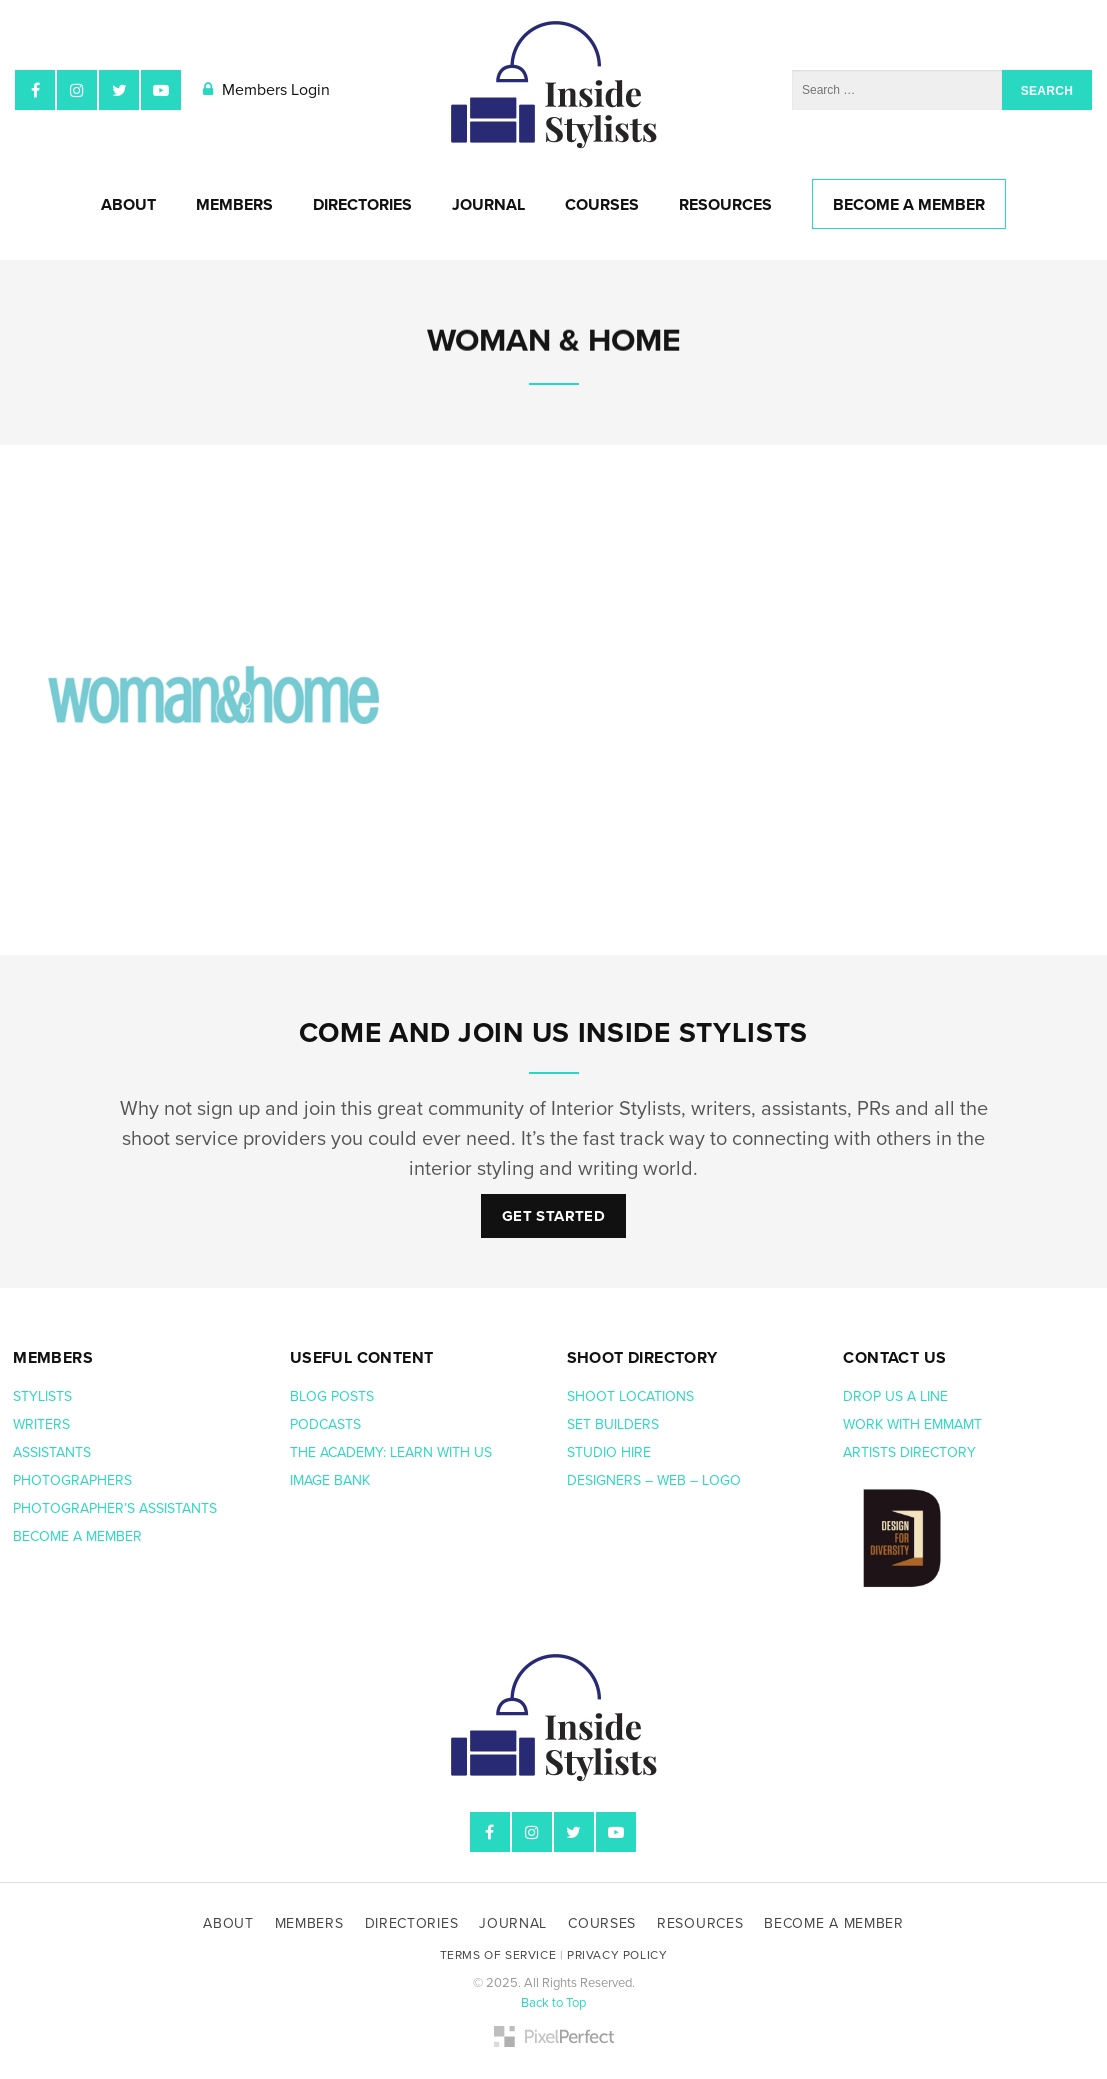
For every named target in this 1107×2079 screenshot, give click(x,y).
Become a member (79, 1536)
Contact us (894, 1358)
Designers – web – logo (656, 1480)
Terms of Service (498, 1955)
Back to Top (553, 2003)
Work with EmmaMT (914, 1424)
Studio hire (609, 1452)
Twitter (119, 90)
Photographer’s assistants (117, 1508)
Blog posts (334, 1396)
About (128, 205)
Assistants (52, 1452)
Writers (41, 1424)
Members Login (266, 90)
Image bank (332, 1480)
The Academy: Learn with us (391, 1452)
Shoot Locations (632, 1396)
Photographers (72, 1480)
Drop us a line (897, 1396)
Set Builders (615, 1424)
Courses (602, 205)
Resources (725, 205)
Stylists (42, 1396)
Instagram (77, 90)
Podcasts (327, 1424)
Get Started (553, 1216)
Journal (488, 205)
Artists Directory (909, 1452)
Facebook (35, 90)
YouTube (161, 90)
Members (234, 205)
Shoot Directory (642, 1358)
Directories (362, 205)
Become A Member (909, 205)
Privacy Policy (617, 1955)
